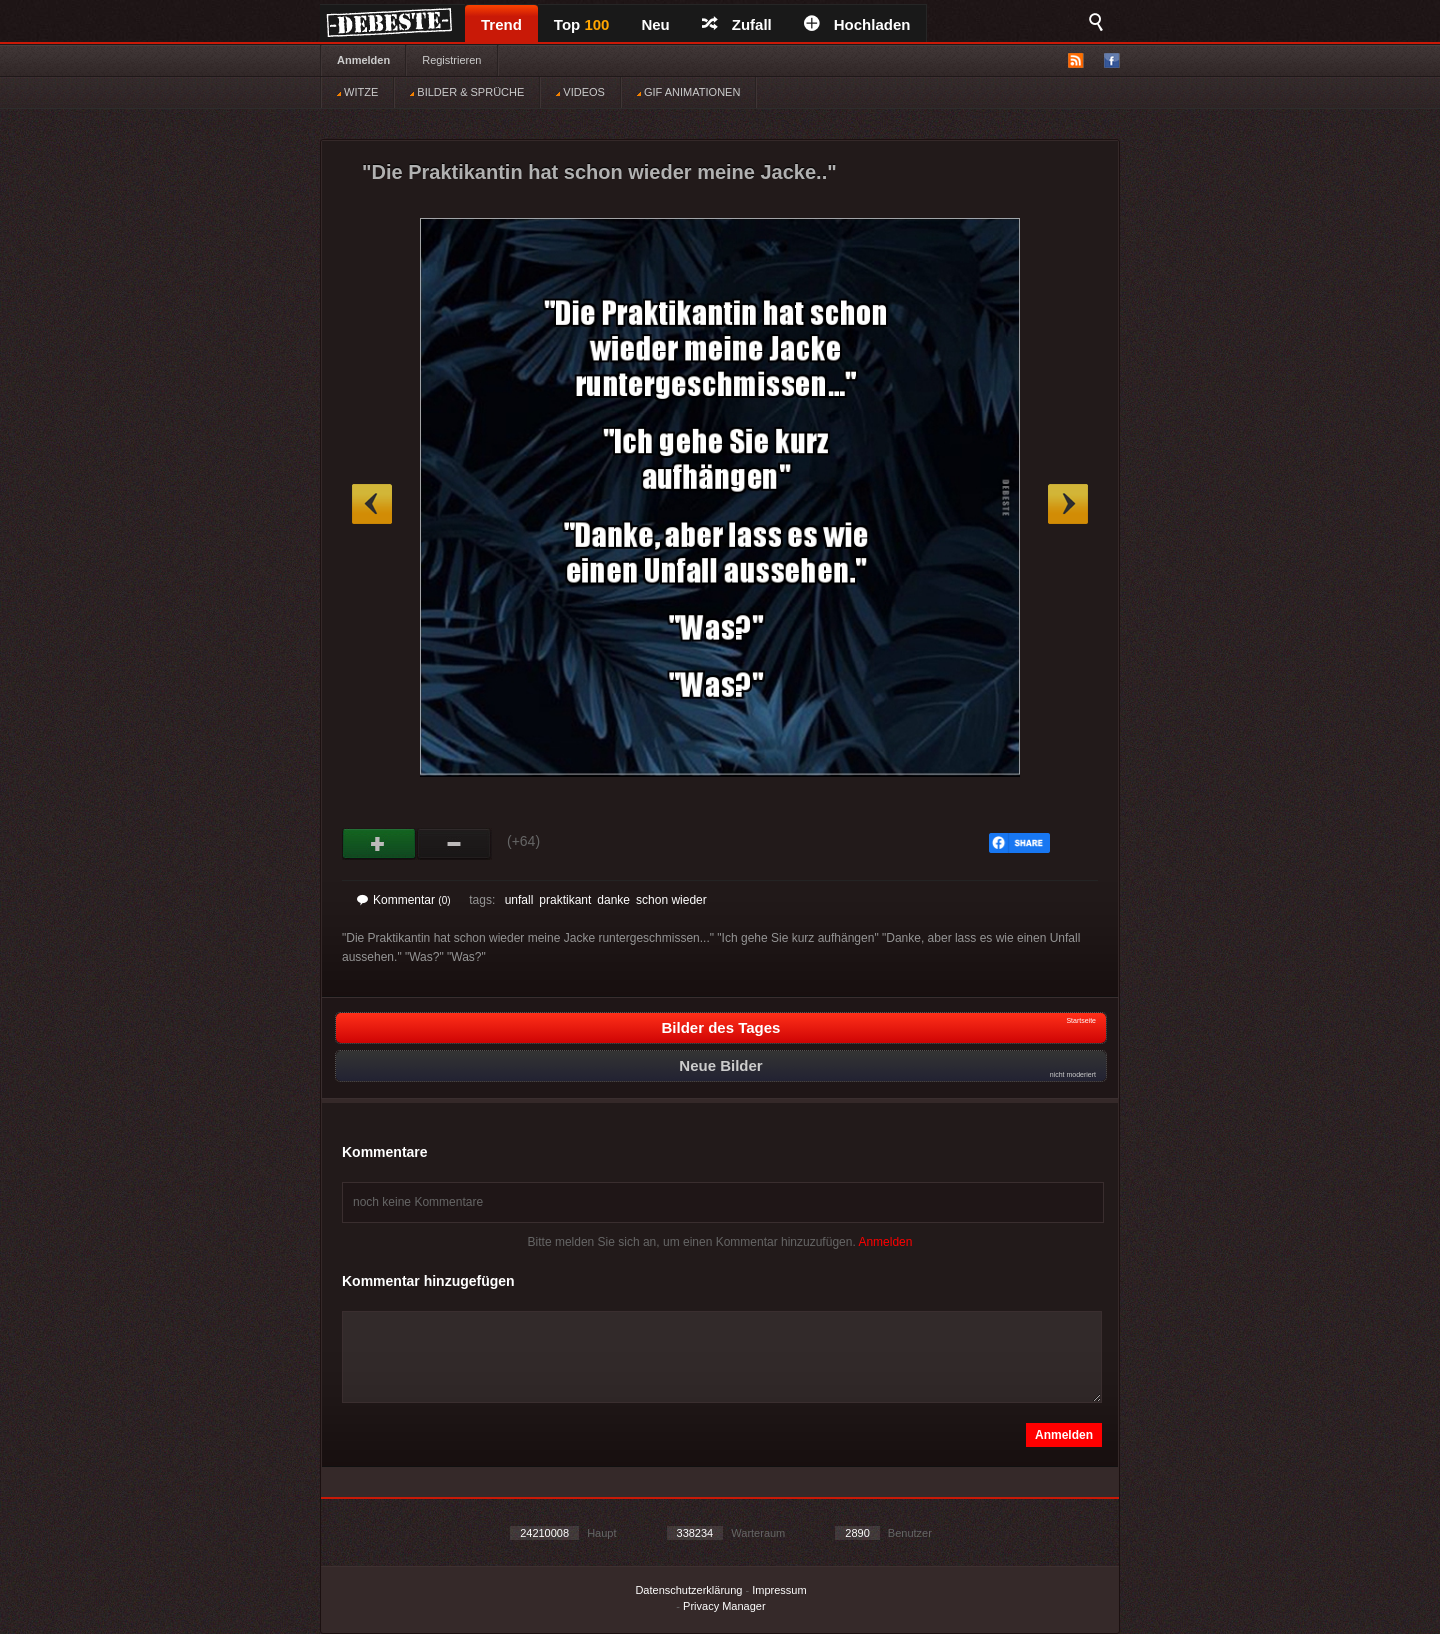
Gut (379, 844)
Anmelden (363, 60)
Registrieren (451, 60)
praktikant (565, 900)
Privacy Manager (724, 1606)
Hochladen (857, 24)
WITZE (357, 92)
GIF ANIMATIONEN (688, 92)
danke (613, 900)
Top (582, 24)
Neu (655, 24)
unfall (519, 900)
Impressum (779, 1590)
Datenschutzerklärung (688, 1590)
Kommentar (404, 900)
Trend (501, 24)
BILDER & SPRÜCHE (467, 92)
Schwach (454, 844)
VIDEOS (580, 92)
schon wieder (671, 900)
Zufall (737, 24)
